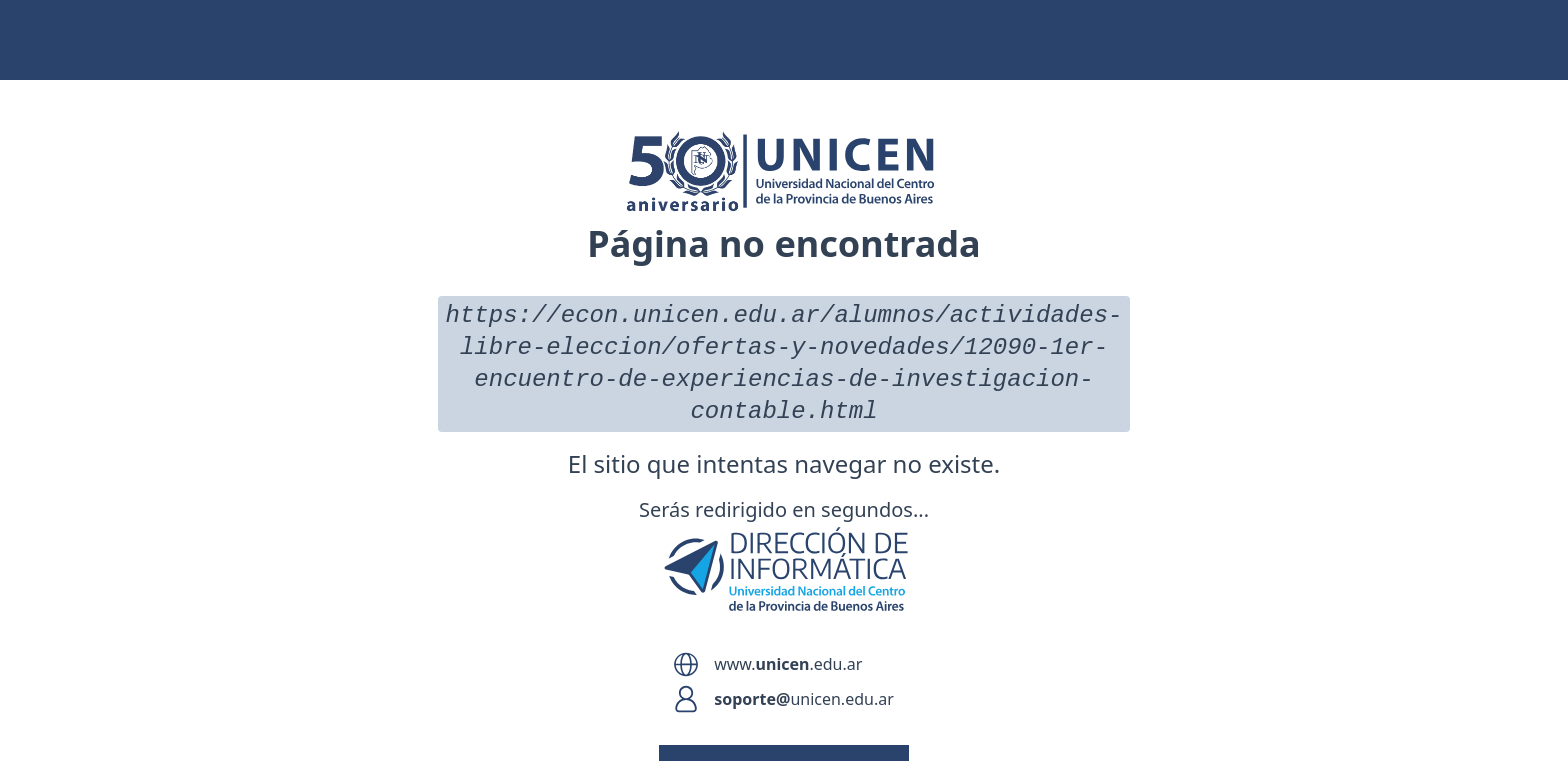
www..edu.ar (788, 664)
